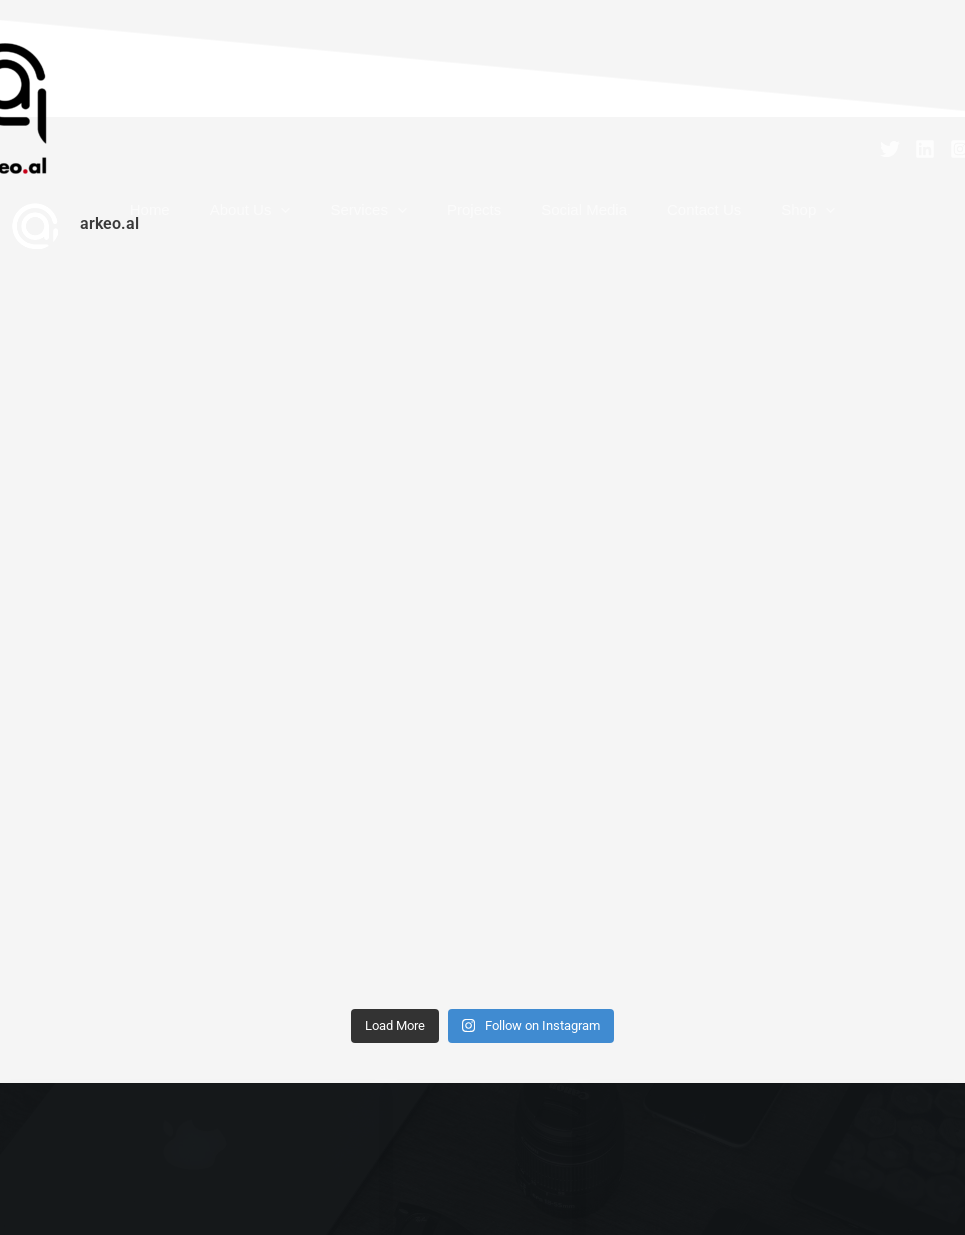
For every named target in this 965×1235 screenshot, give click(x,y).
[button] (320, 220)
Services (388, 220)
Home (210, 219)
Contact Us (664, 219)
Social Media (564, 219)
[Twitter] (890, 149)
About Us (290, 220)
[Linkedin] (925, 149)
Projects (474, 219)
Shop (748, 220)
